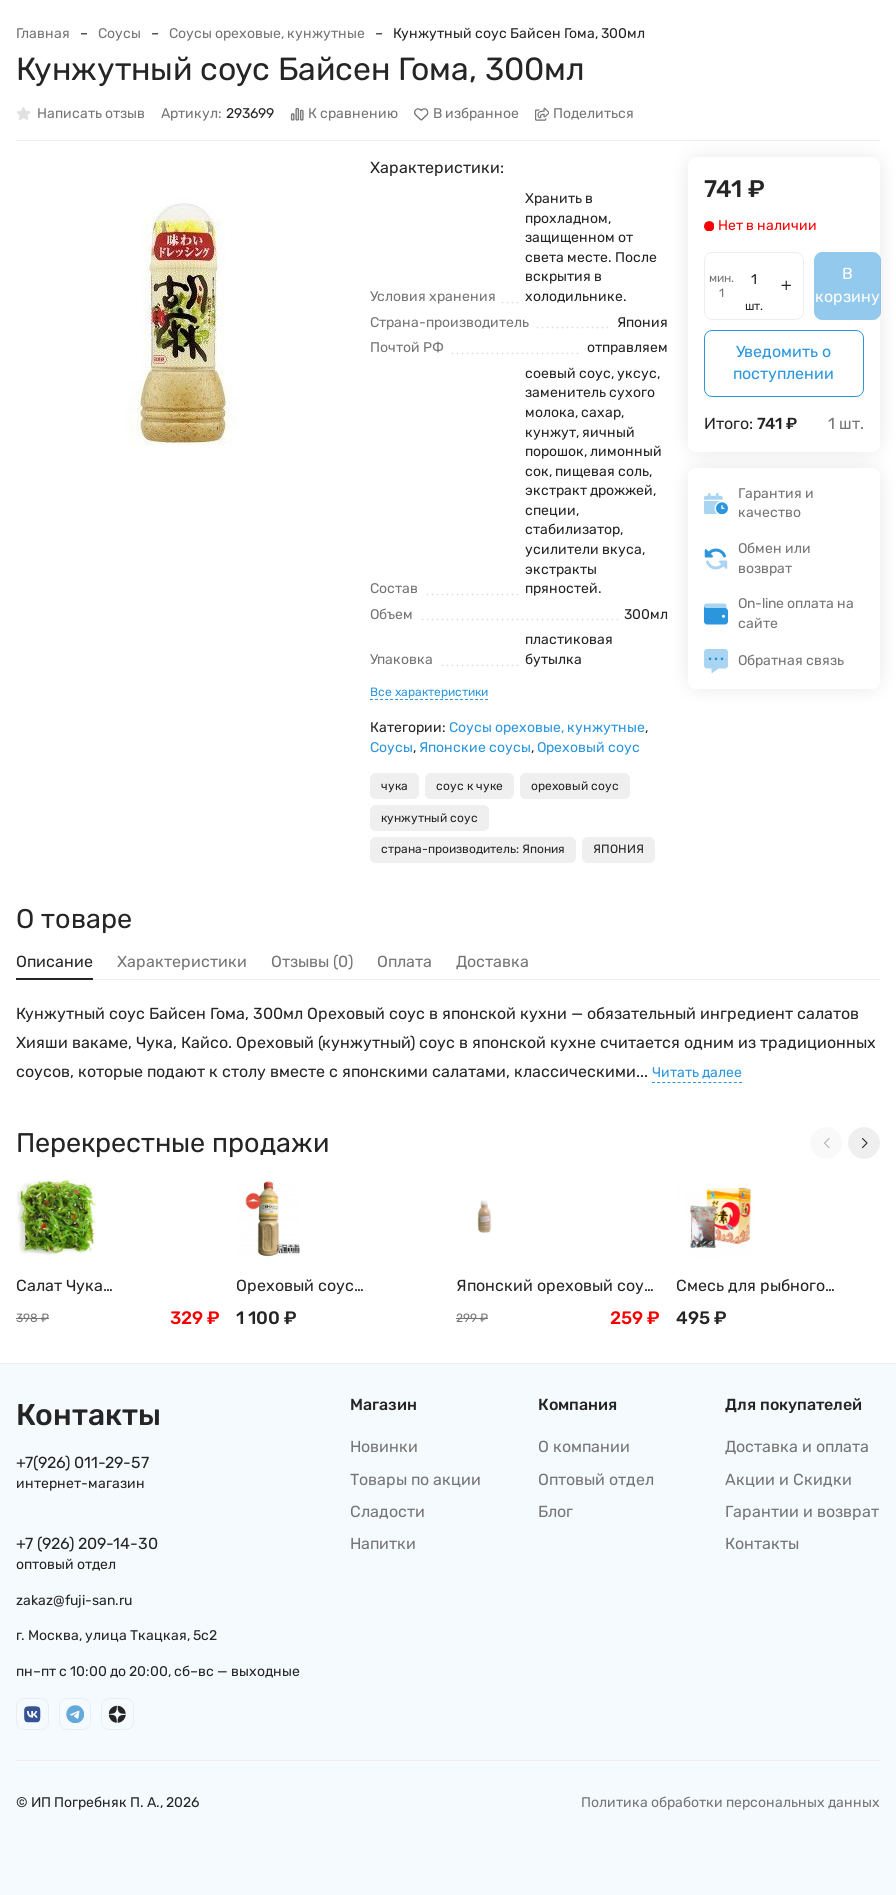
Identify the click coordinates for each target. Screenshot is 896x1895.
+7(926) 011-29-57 (82, 1462)
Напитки (383, 1543)
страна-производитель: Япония (473, 849)
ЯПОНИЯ (618, 849)
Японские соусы (475, 747)
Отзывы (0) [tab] (312, 961)
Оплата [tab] (404, 961)
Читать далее (697, 1072)
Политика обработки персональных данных (730, 1802)
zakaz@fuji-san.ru (74, 1600)
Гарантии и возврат (802, 1511)
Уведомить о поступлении (783, 362)
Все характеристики (429, 692)
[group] (183, 324)
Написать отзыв (80, 114)
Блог (555, 1511)
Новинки (384, 1446)
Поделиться (585, 114)
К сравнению (344, 114)
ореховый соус (575, 786)
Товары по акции (415, 1479)
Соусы (119, 33)
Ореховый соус (588, 747)
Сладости (387, 1511)
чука (394, 786)
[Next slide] (864, 1143)
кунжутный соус (429, 818)
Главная (43, 33)
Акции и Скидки (788, 1479)
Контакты (762, 1543)
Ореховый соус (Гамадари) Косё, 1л (311, 1286)
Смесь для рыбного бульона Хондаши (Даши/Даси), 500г (775, 1286)
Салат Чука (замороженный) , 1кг (97, 1286)
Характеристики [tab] (182, 961)
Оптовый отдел (596, 1479)
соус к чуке (469, 786)
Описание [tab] (54, 961)
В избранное (466, 114)
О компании (584, 1446)
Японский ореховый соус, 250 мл (556, 1286)
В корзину (847, 284)
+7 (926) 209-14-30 (87, 1543)
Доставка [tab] (492, 961)
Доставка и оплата (797, 1446)
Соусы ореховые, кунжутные (267, 33)
